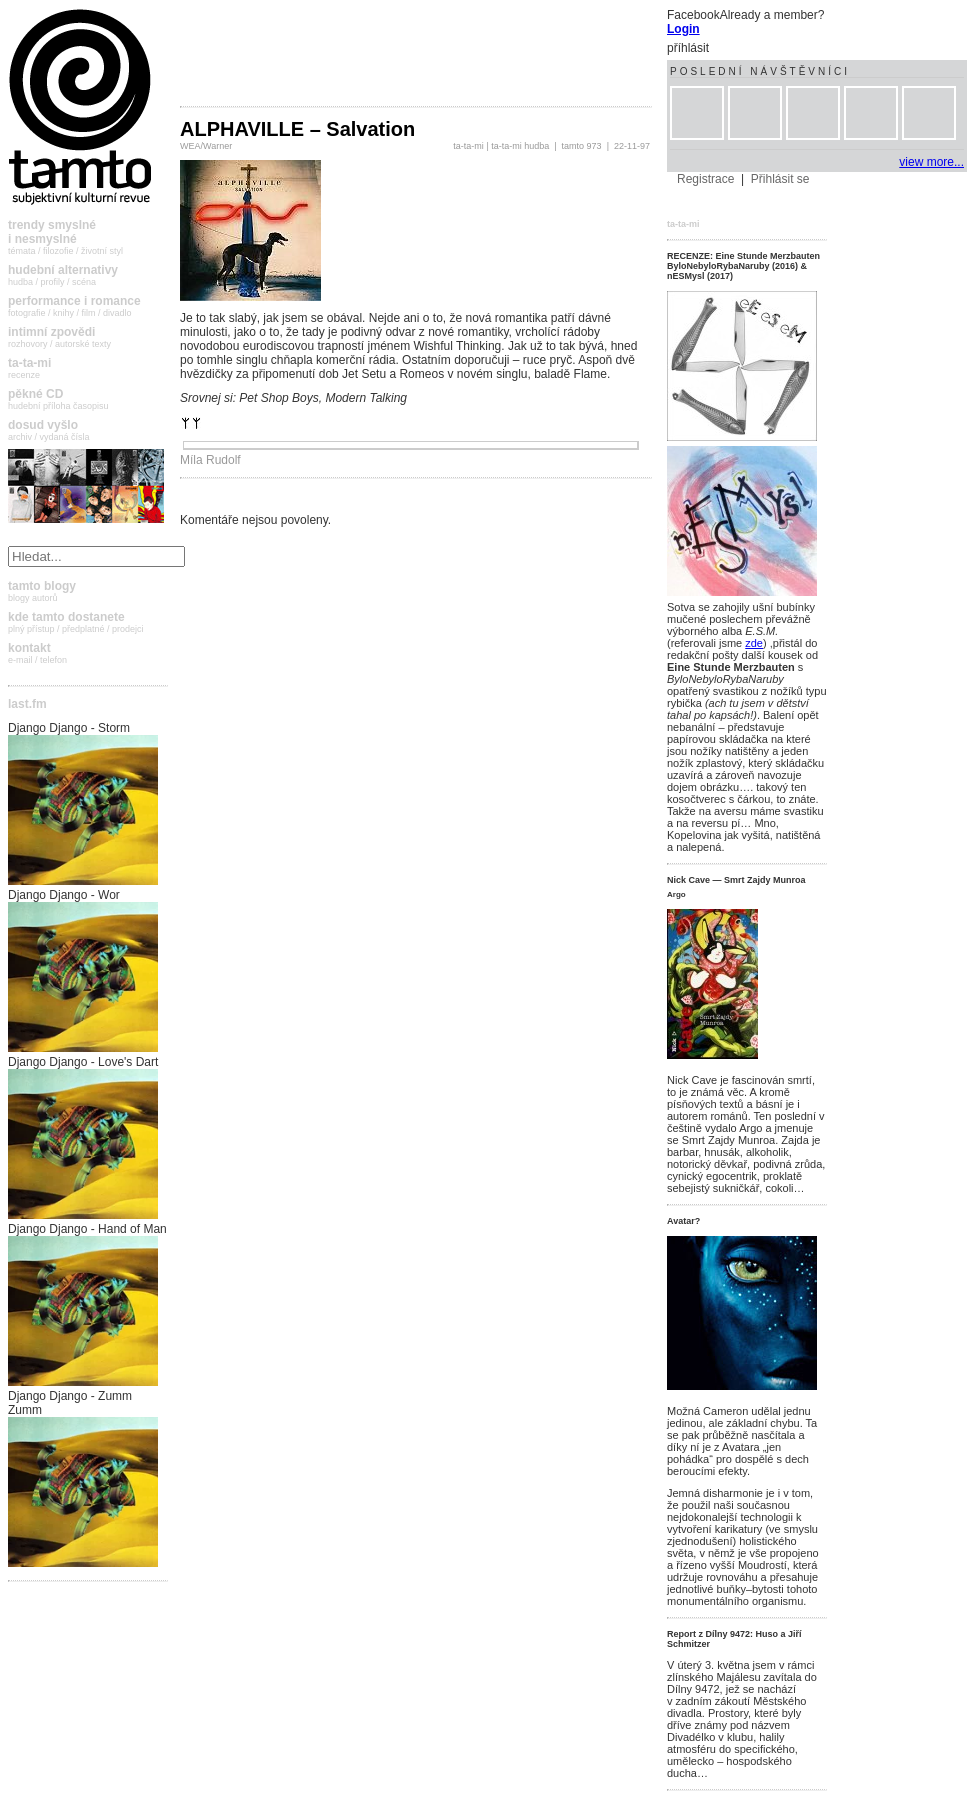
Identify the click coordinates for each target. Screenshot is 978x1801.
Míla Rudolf (210, 460)
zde (754, 643)
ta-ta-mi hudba (520, 146)
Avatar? (683, 1221)
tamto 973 (582, 146)
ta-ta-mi (468, 146)
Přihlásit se (780, 179)
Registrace (705, 179)
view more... (931, 162)
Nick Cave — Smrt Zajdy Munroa (736, 880)
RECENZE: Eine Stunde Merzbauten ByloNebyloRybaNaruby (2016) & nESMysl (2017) (743, 266)
